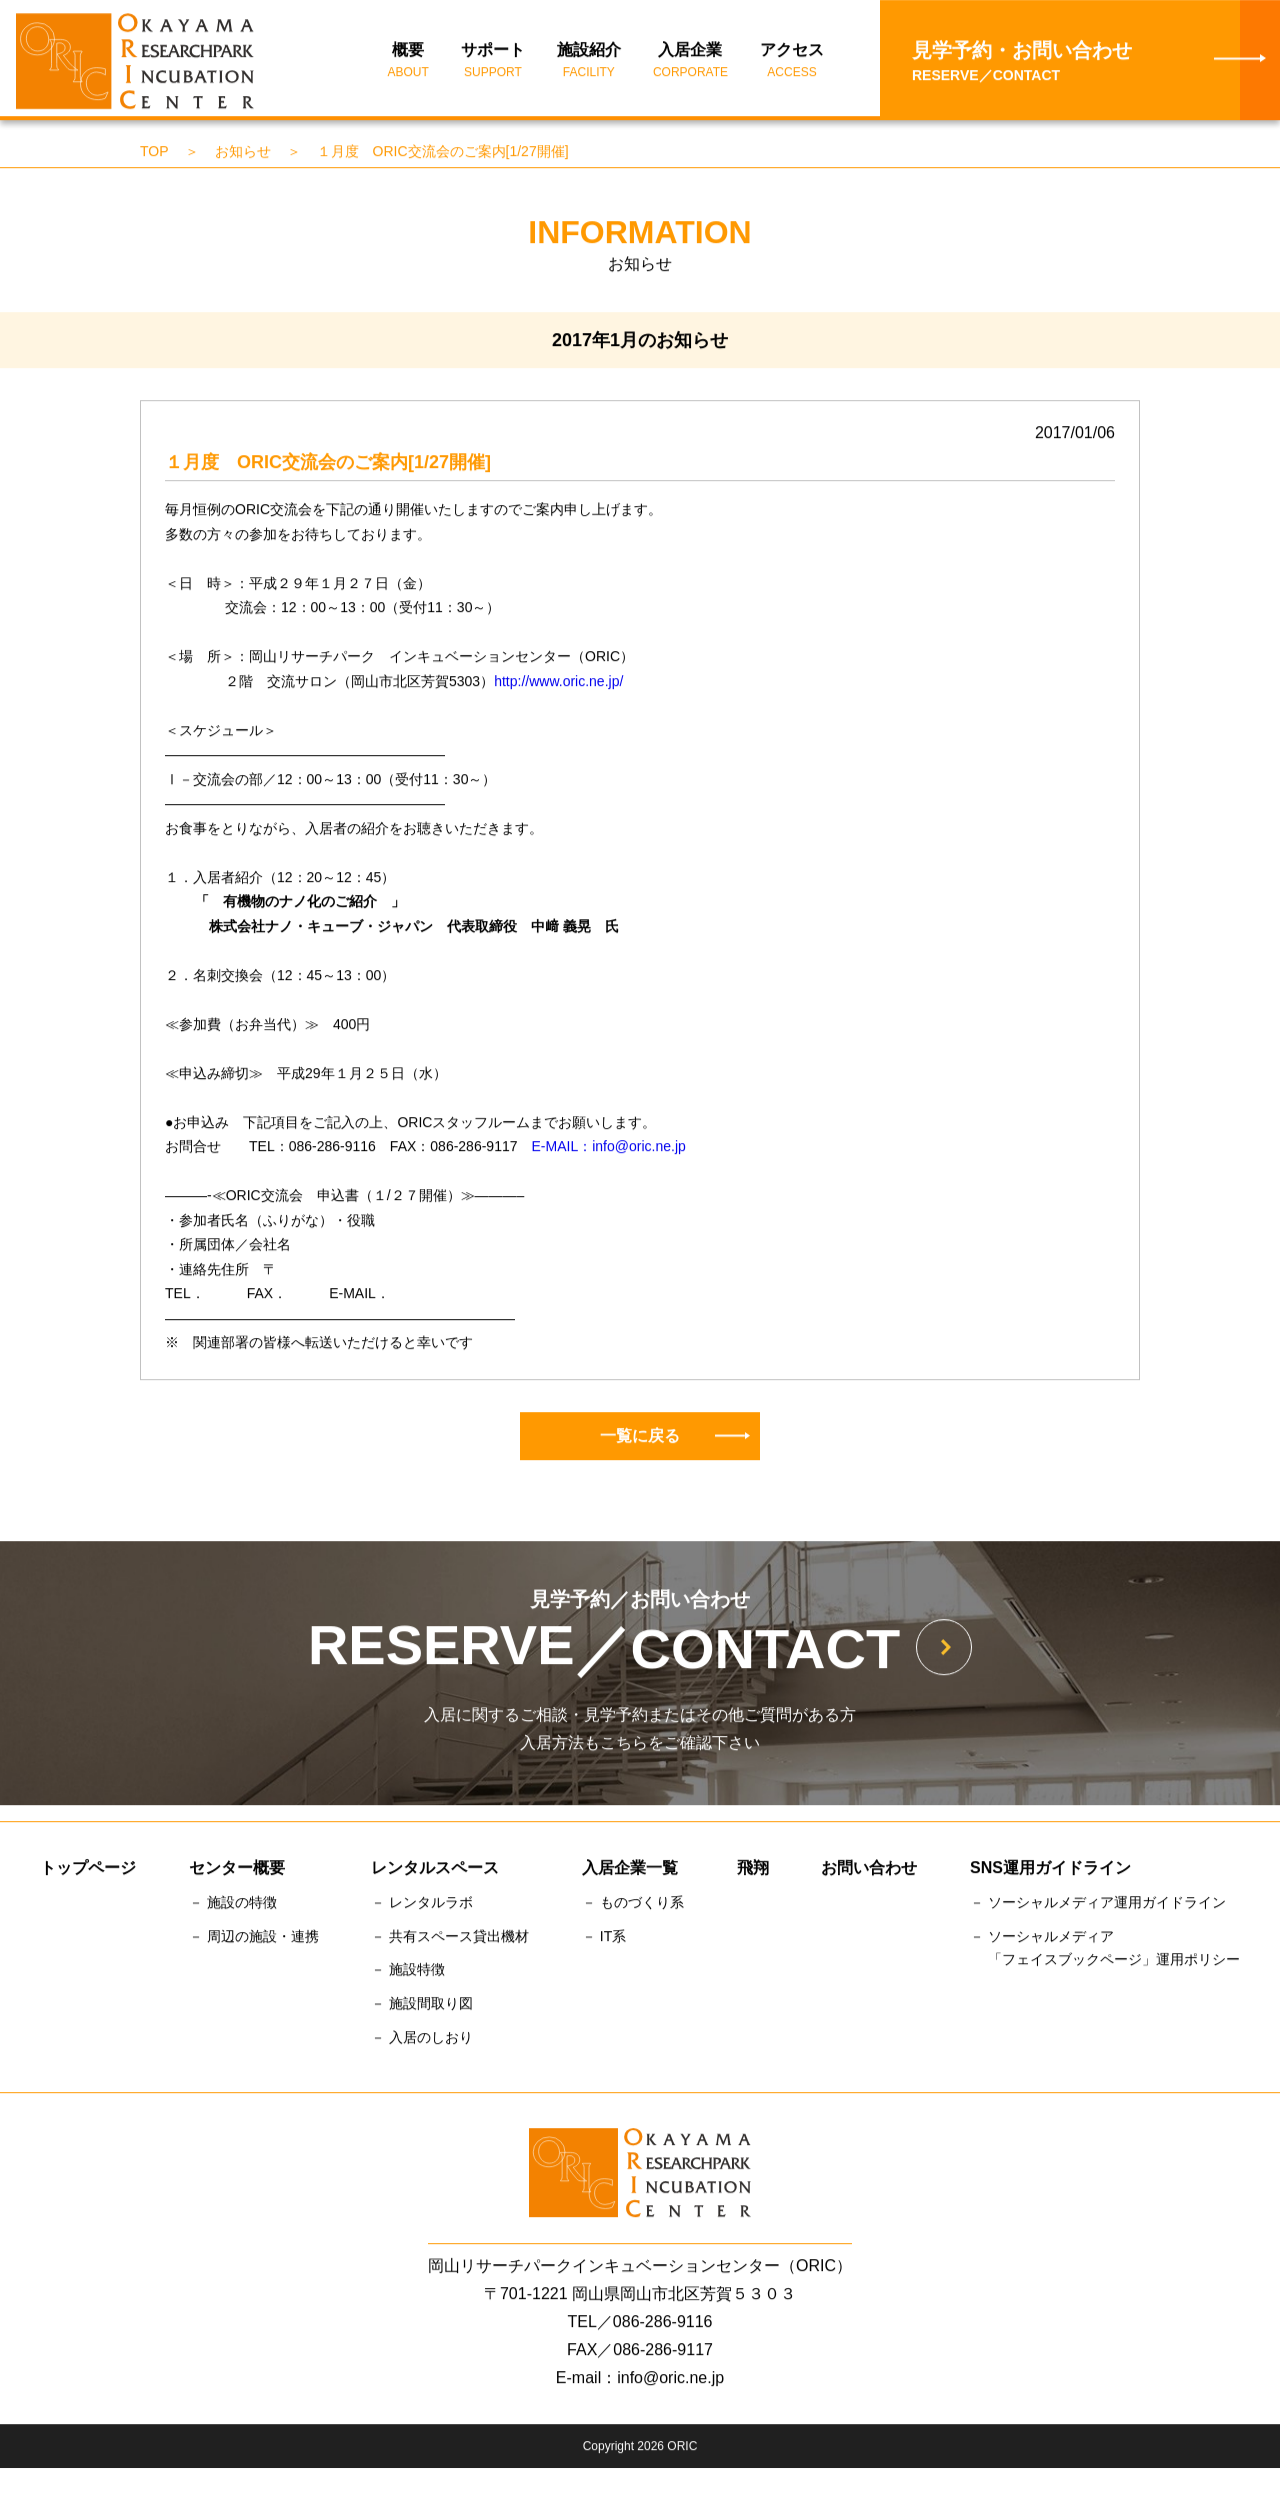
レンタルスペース (435, 1870)
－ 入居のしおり (422, 2040)
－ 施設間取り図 (422, 2006)
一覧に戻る (675, 1437)
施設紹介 (589, 63)
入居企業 (690, 63)
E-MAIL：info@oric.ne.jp (609, 1149)
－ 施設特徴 (408, 1972)
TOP (154, 154)
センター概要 (237, 1870)
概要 (408, 63)
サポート (493, 63)
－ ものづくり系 (633, 1905)
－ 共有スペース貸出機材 (450, 1939)
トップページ (88, 1870)
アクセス (792, 63)
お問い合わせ (869, 1870)
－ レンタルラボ (422, 1905)
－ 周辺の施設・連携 (254, 1939)
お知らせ (243, 154)
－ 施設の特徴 (233, 1905)
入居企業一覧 (630, 1870)
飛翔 (753, 1870)
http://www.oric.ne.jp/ (558, 683)
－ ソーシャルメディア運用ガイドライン (1098, 1905)
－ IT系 (604, 1939)
